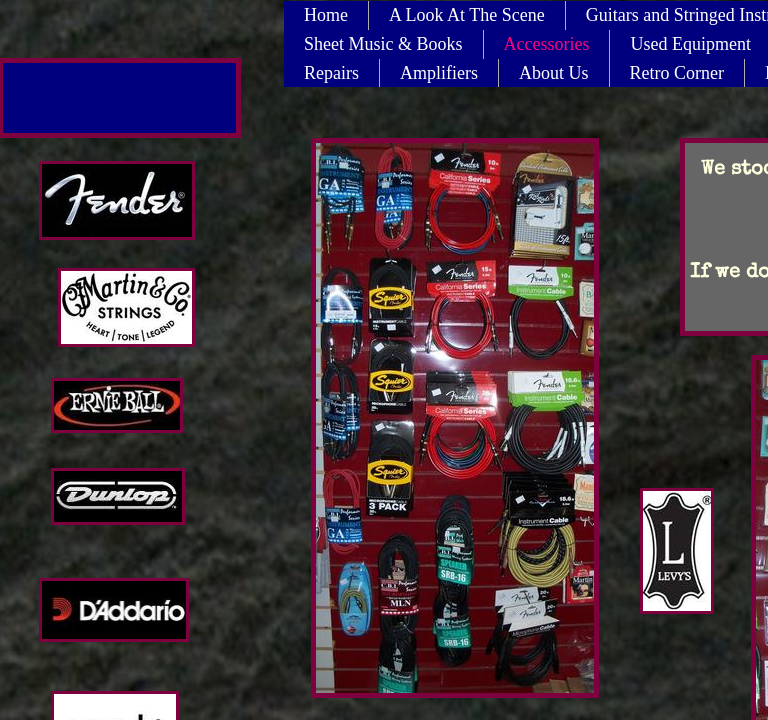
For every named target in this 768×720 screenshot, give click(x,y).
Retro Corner (677, 73)
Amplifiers (439, 73)
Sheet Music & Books (383, 44)
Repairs (331, 73)
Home (326, 15)
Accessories (547, 44)
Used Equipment (690, 44)
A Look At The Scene (467, 15)
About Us (554, 73)
